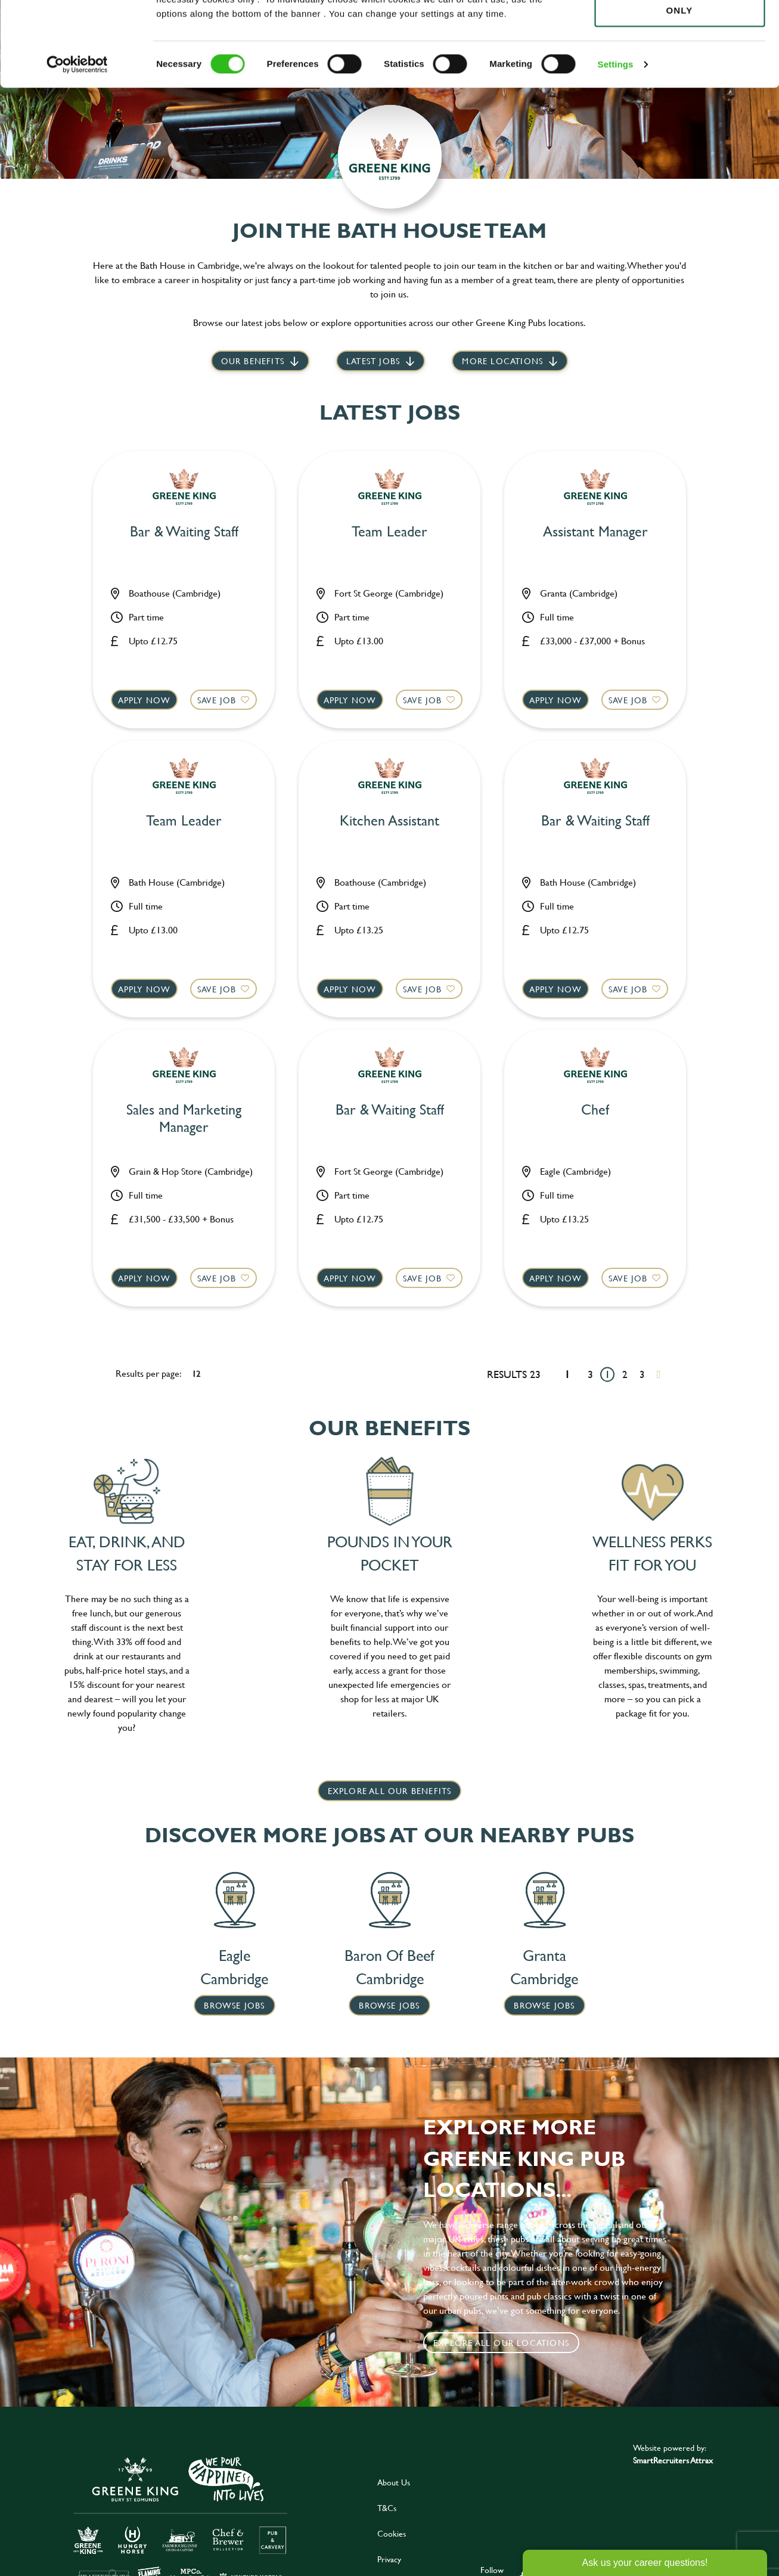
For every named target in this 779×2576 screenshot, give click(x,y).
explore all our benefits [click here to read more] (390, 1790)
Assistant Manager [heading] (595, 532)
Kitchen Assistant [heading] (389, 821)
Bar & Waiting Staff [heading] (184, 532)
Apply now (144, 700)
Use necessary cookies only (679, 76)
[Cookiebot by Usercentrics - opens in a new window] (77, 137)
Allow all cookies (679, 31)
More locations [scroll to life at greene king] (502, 361)
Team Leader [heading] (389, 532)
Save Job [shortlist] (217, 700)
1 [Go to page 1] (607, 1374)
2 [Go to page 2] (625, 1374)
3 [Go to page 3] (642, 1374)
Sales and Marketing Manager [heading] (183, 1119)
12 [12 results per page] (196, 1373)
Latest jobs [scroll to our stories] (373, 361)
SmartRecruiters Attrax (673, 2460)
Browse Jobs (234, 2005)
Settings (616, 137)
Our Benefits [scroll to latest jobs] (252, 361)
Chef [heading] (595, 1110)
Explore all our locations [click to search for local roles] (501, 2342)
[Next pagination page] (659, 1374)
